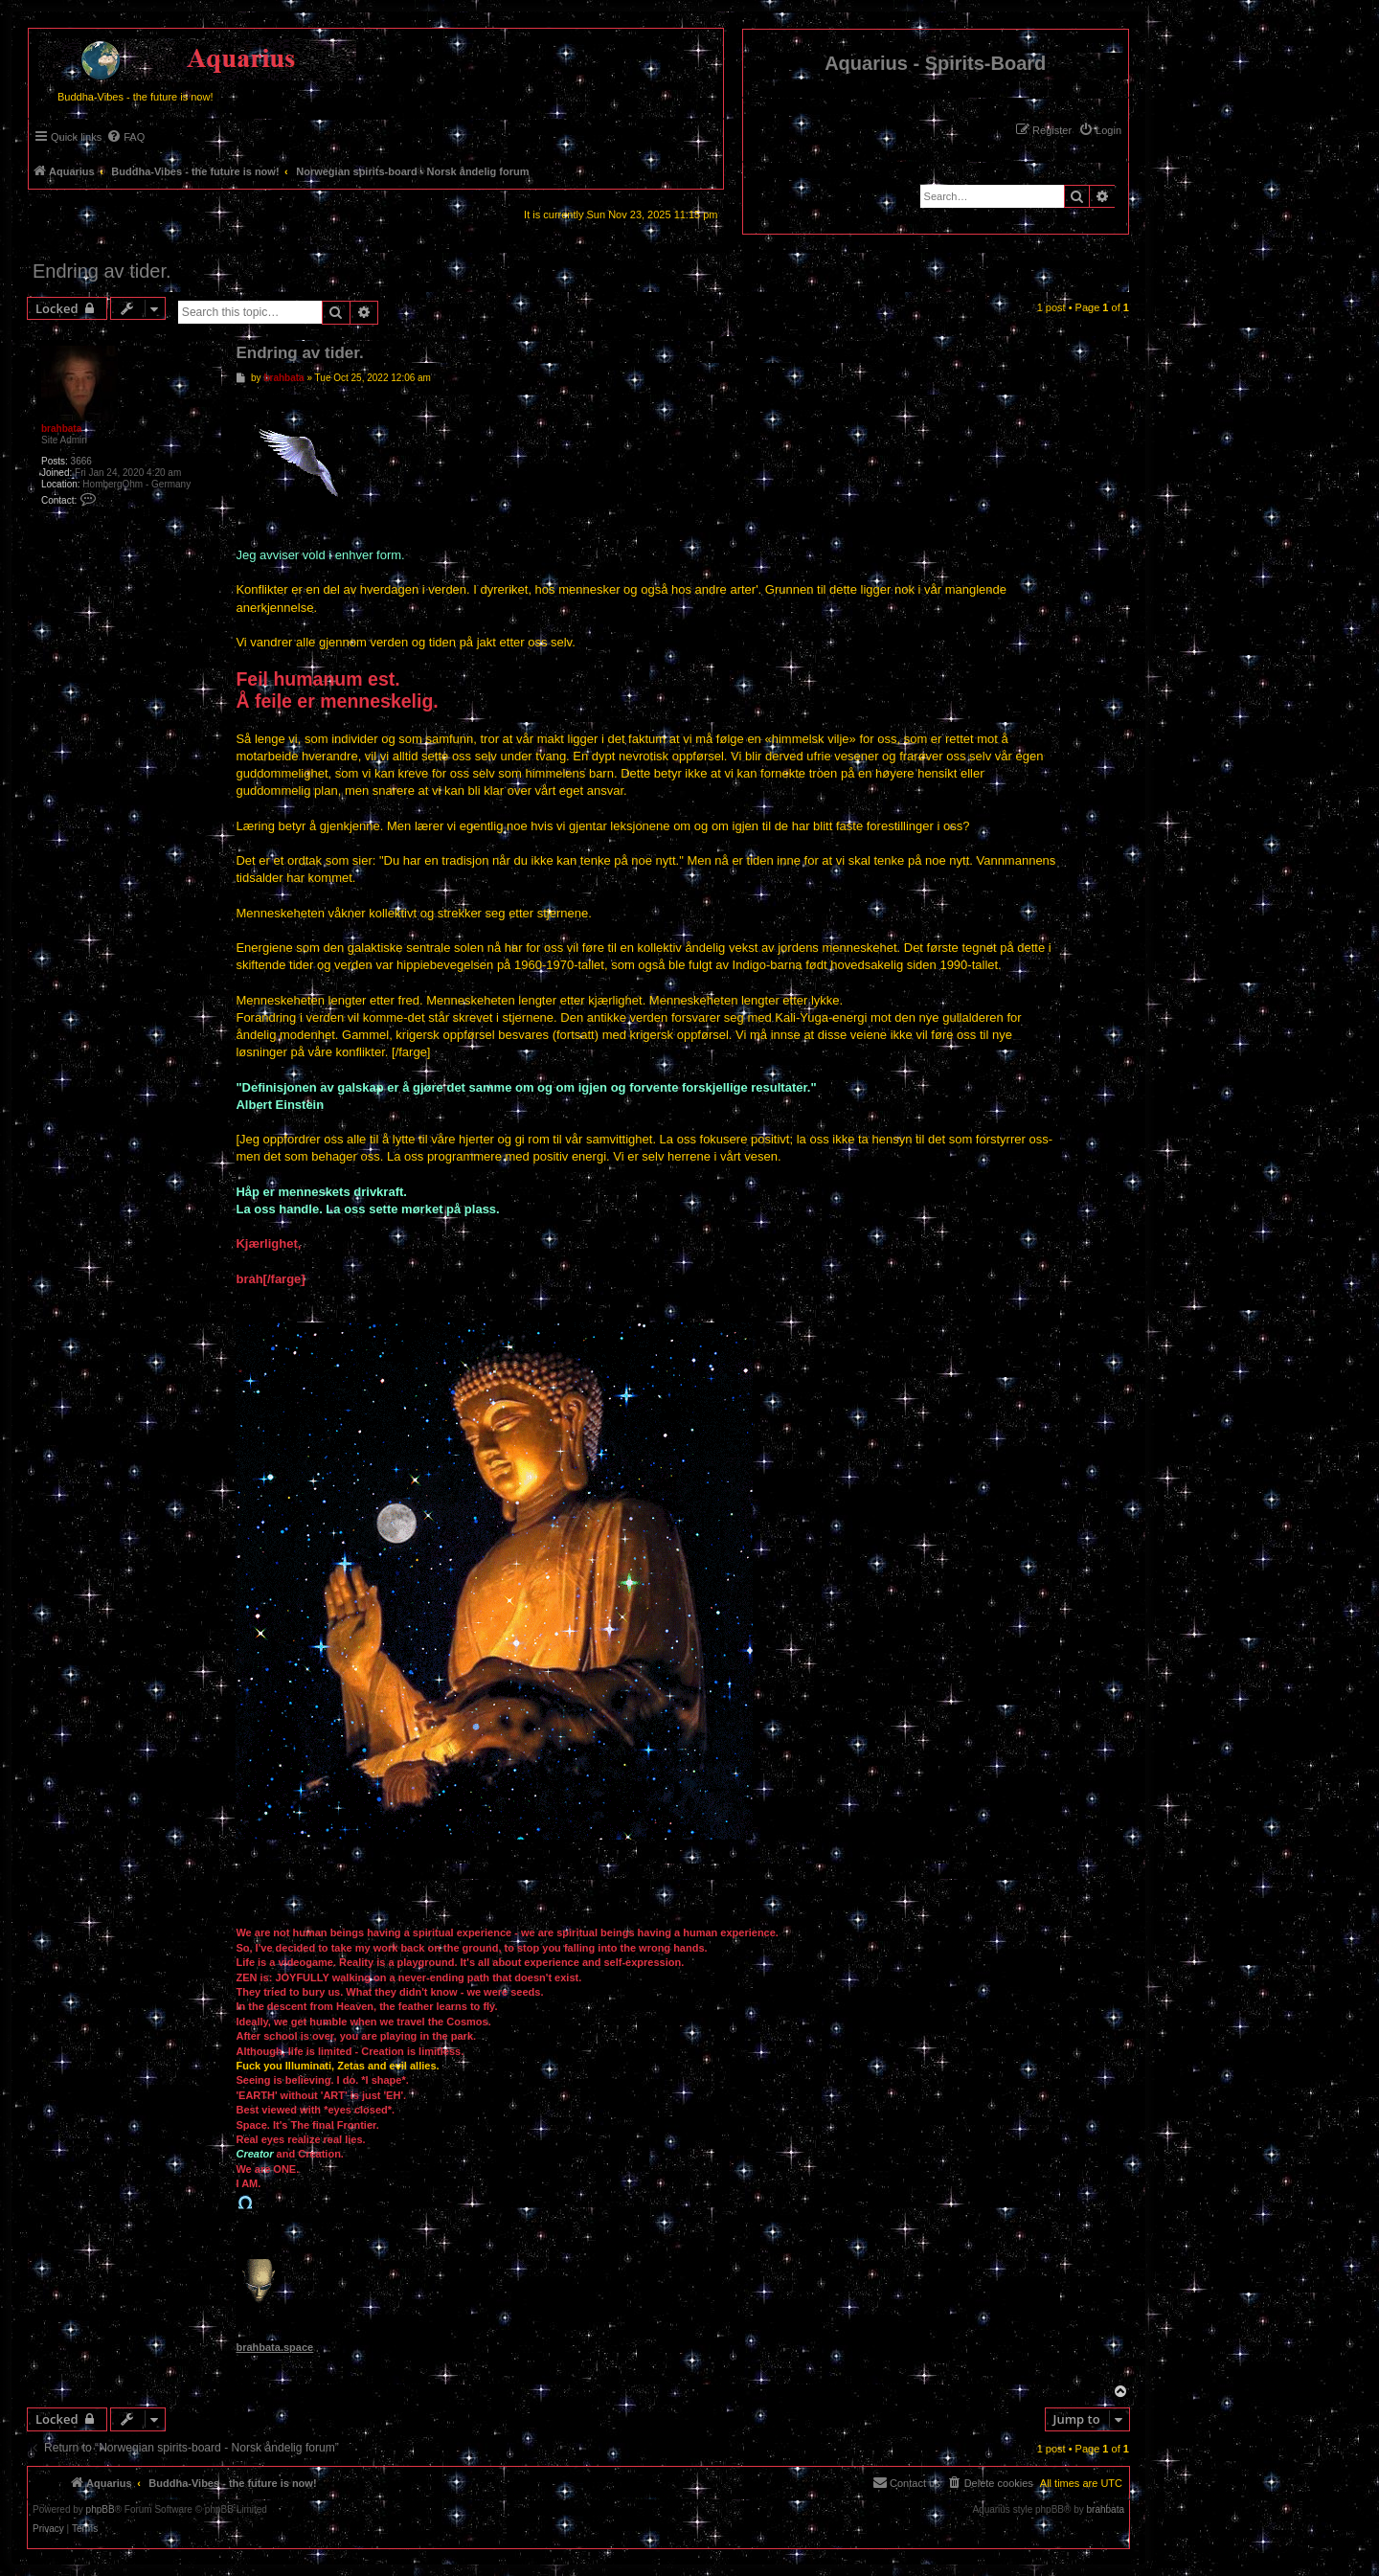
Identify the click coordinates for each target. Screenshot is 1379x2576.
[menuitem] (1099, 130)
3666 (81, 461)
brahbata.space (274, 2347)
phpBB (100, 2510)
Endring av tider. (102, 271)
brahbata (61, 428)
